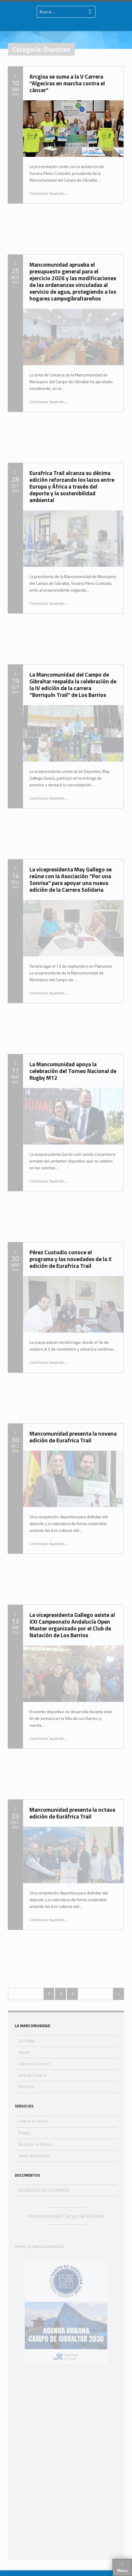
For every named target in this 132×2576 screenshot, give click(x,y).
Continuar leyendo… (48, 193)
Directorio (26, 2087)
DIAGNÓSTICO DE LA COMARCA (44, 2190)
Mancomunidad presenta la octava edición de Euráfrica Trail (72, 1813)
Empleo (24, 2133)
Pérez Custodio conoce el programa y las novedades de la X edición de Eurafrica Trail (70, 1259)
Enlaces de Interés (33, 2121)
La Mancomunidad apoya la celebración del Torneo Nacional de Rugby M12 (72, 1071)
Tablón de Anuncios (34, 2156)
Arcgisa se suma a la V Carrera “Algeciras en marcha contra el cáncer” (67, 83)
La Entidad (26, 2041)
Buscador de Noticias (35, 2144)
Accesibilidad (105, 2564)
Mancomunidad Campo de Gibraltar (66, 2216)
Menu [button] (122, 2570)
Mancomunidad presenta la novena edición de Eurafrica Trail (73, 1436)
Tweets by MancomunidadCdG (39, 2246)
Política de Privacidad (71, 2564)
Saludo (23, 2052)
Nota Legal (41, 2564)
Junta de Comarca (32, 2075)
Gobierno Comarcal (33, 2064)
